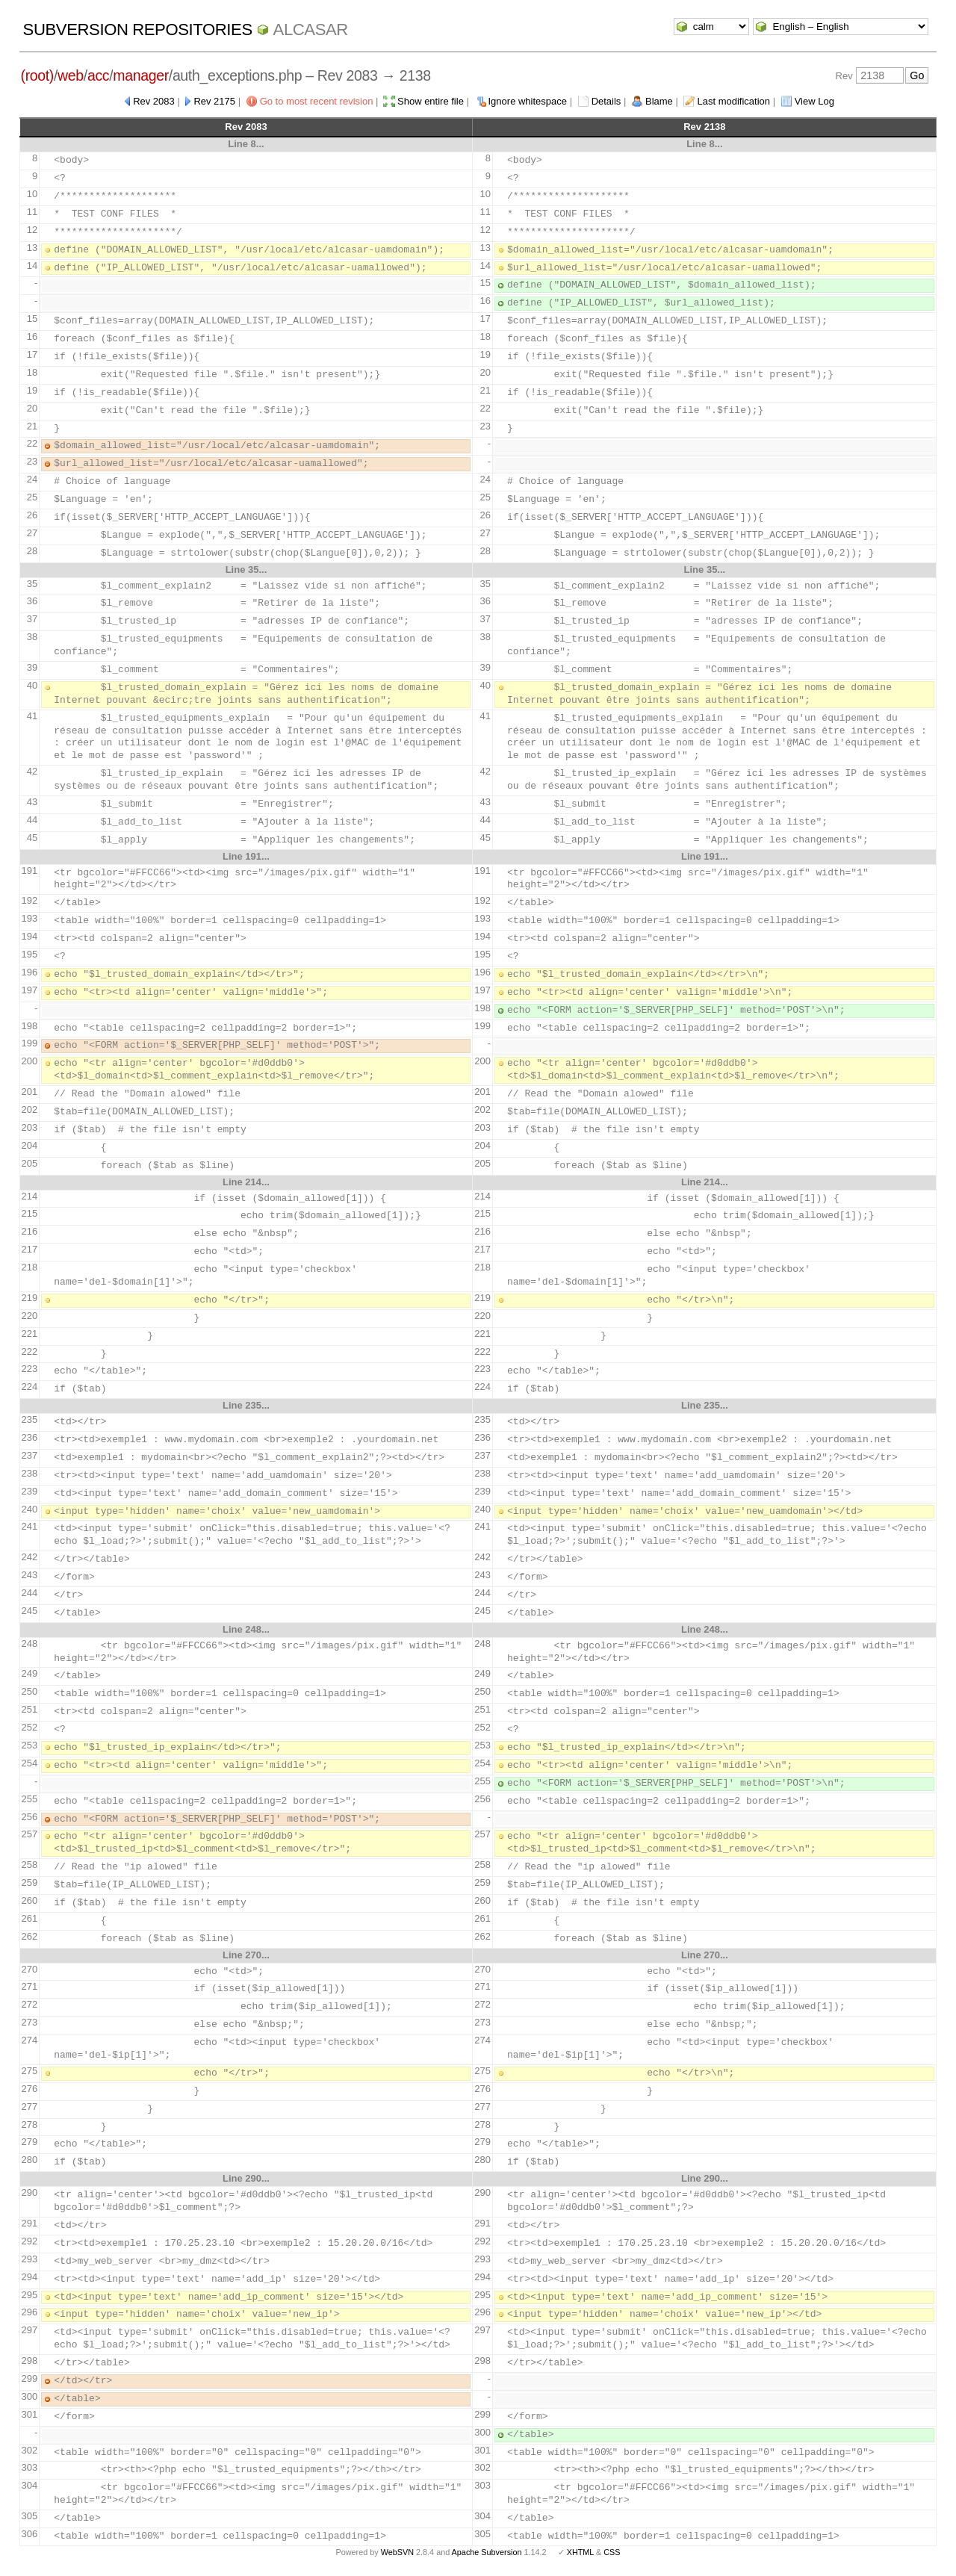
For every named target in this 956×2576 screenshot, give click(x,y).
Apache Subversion (487, 2552)
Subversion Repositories (137, 29)
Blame (659, 101)
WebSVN (397, 2552)
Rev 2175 (214, 101)
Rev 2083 (154, 101)
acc (98, 75)
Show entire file (430, 101)
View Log (814, 101)
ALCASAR (310, 29)
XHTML (580, 2552)
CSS (611, 2552)
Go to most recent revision (316, 101)
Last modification (733, 101)
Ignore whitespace (528, 101)
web (71, 75)
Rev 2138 (704, 126)
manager (141, 75)
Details (606, 101)
